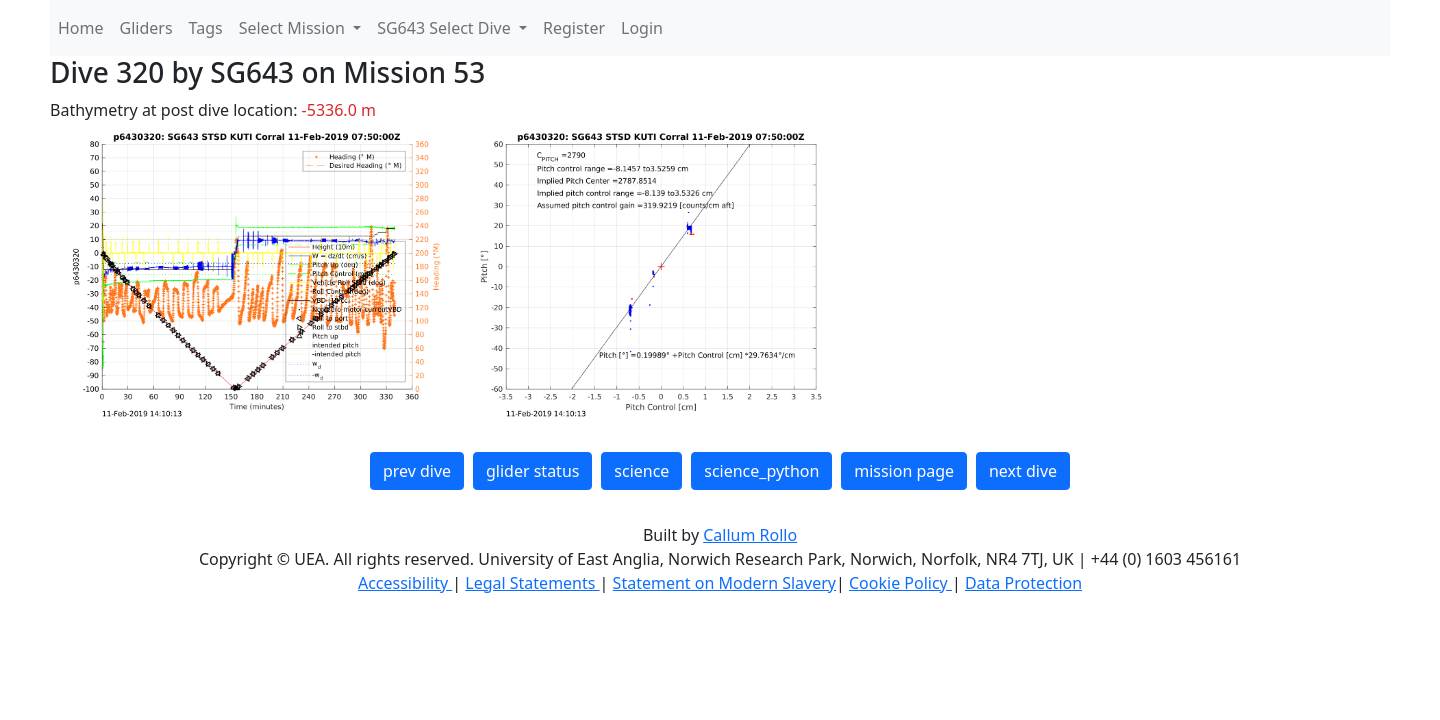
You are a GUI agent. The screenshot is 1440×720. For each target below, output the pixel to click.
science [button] (641, 471)
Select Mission (294, 28)
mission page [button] (904, 471)
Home (81, 28)
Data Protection (1023, 583)
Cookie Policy (900, 583)
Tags (206, 28)
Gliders (146, 28)
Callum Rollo (750, 535)
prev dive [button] (417, 471)
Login (642, 28)
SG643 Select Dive (446, 28)
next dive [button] (1023, 471)
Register (574, 28)
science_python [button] (761, 471)
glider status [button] (532, 471)
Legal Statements (532, 583)
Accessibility (405, 583)
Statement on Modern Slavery (724, 583)
